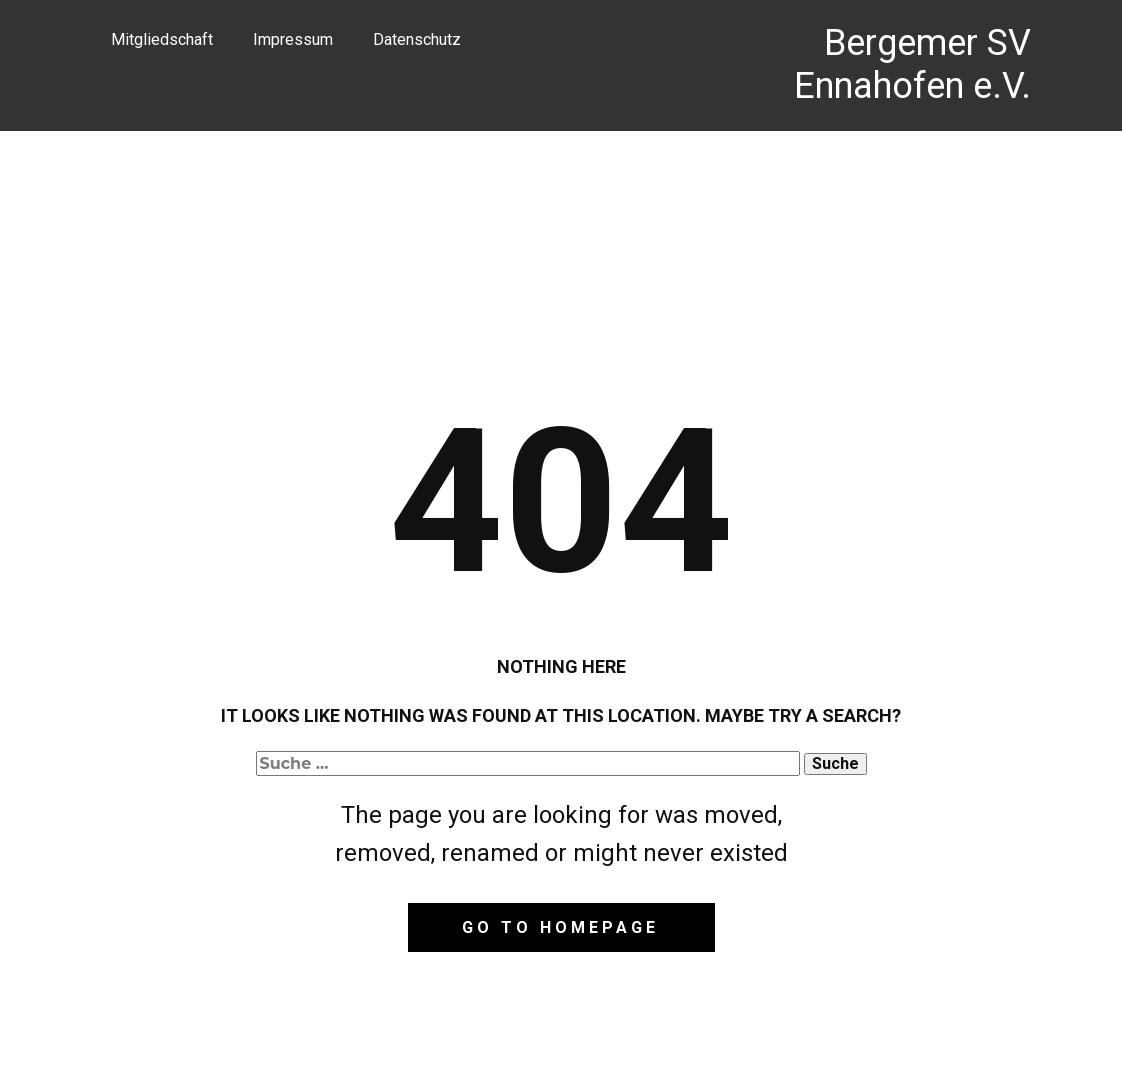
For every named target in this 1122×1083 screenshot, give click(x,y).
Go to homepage (560, 927)
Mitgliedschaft (162, 39)
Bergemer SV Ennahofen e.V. (912, 64)
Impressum (293, 39)
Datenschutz (417, 39)
